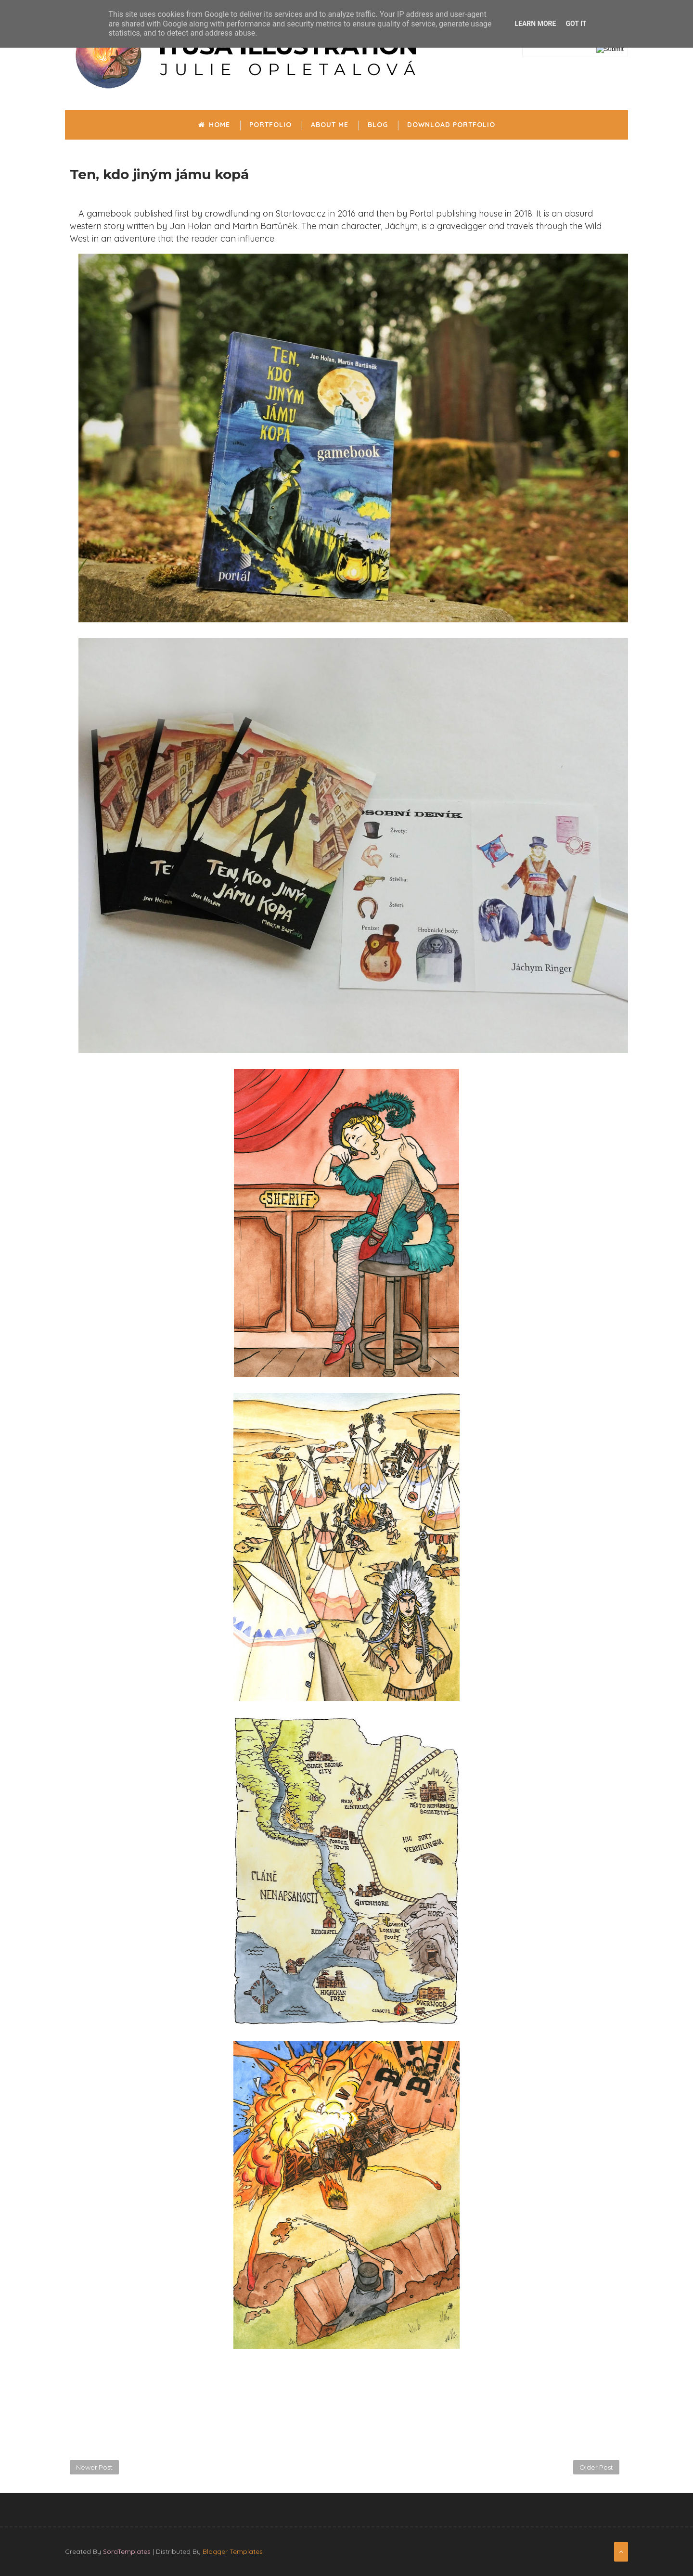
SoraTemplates (127, 2551)
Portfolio (270, 124)
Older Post (596, 2467)
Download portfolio (451, 124)
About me (329, 124)
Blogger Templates (233, 2551)
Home (214, 124)
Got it (575, 23)
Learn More (535, 23)
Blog (378, 124)
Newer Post (94, 2467)
